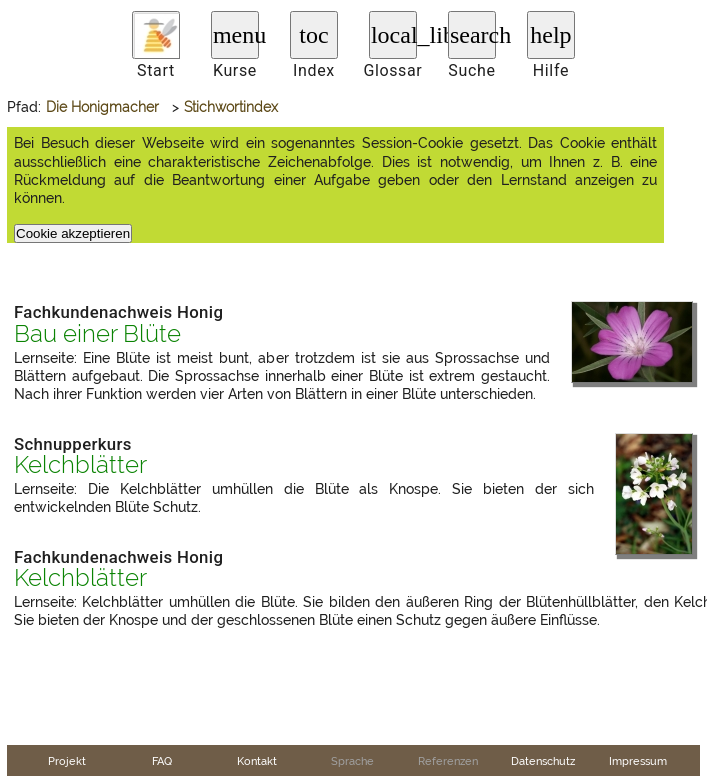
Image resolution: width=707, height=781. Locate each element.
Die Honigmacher (102, 107)
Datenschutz (543, 761)
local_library (394, 35)
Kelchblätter (80, 465)
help (550, 35)
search (473, 35)
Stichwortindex (231, 107)
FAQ (162, 761)
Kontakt (257, 761)
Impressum (638, 761)
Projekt (67, 761)
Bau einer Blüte (97, 334)
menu (236, 35)
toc (313, 35)
